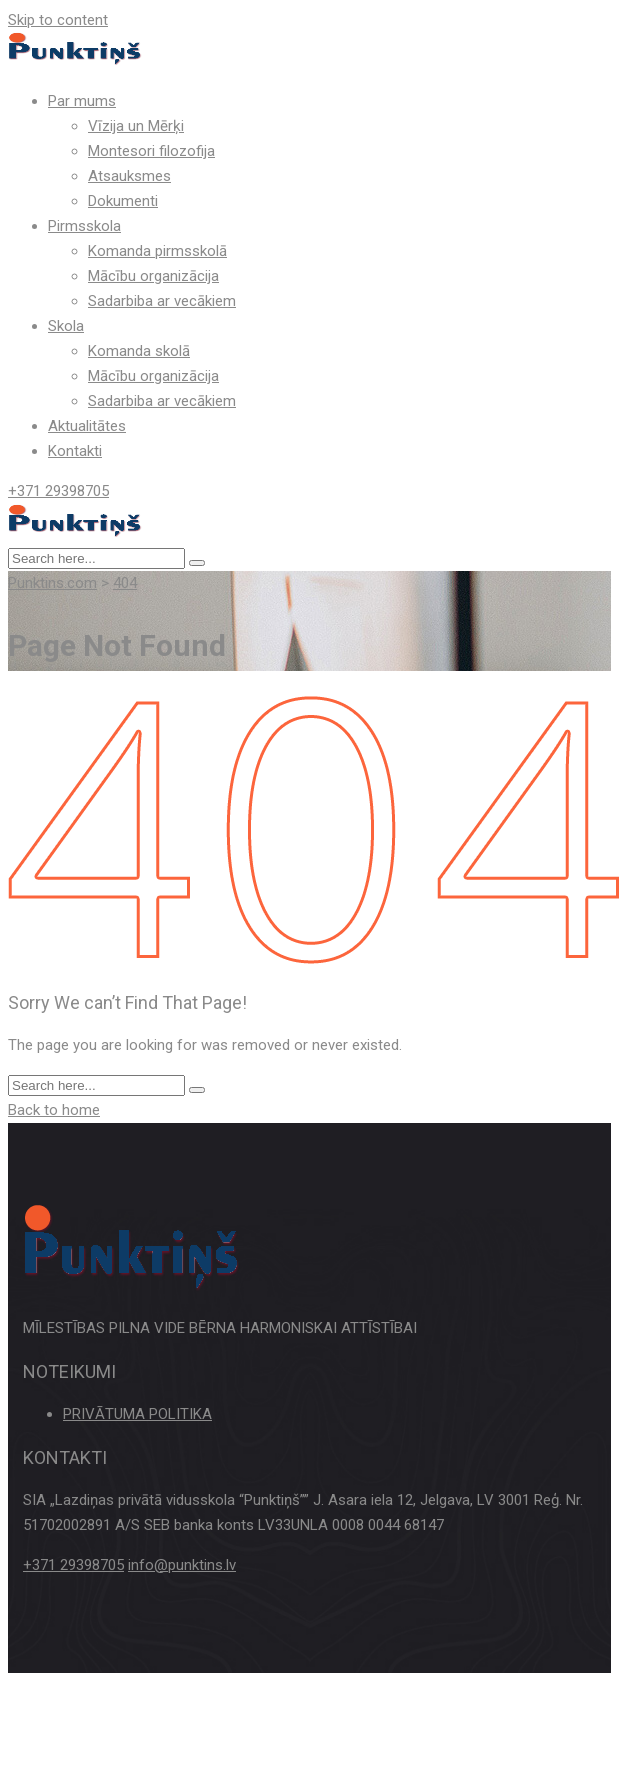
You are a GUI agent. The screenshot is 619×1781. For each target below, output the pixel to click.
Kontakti (75, 451)
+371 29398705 (58, 491)
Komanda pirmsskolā (157, 251)
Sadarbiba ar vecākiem (162, 301)
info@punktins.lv (182, 1565)
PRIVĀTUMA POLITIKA (137, 1414)
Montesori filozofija (151, 151)
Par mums (82, 101)
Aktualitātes (87, 426)
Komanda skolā (139, 351)
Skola (66, 326)
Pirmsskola (84, 226)
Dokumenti (123, 201)
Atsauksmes (129, 176)
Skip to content (58, 20)
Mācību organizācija (153, 276)
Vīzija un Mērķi (136, 126)
